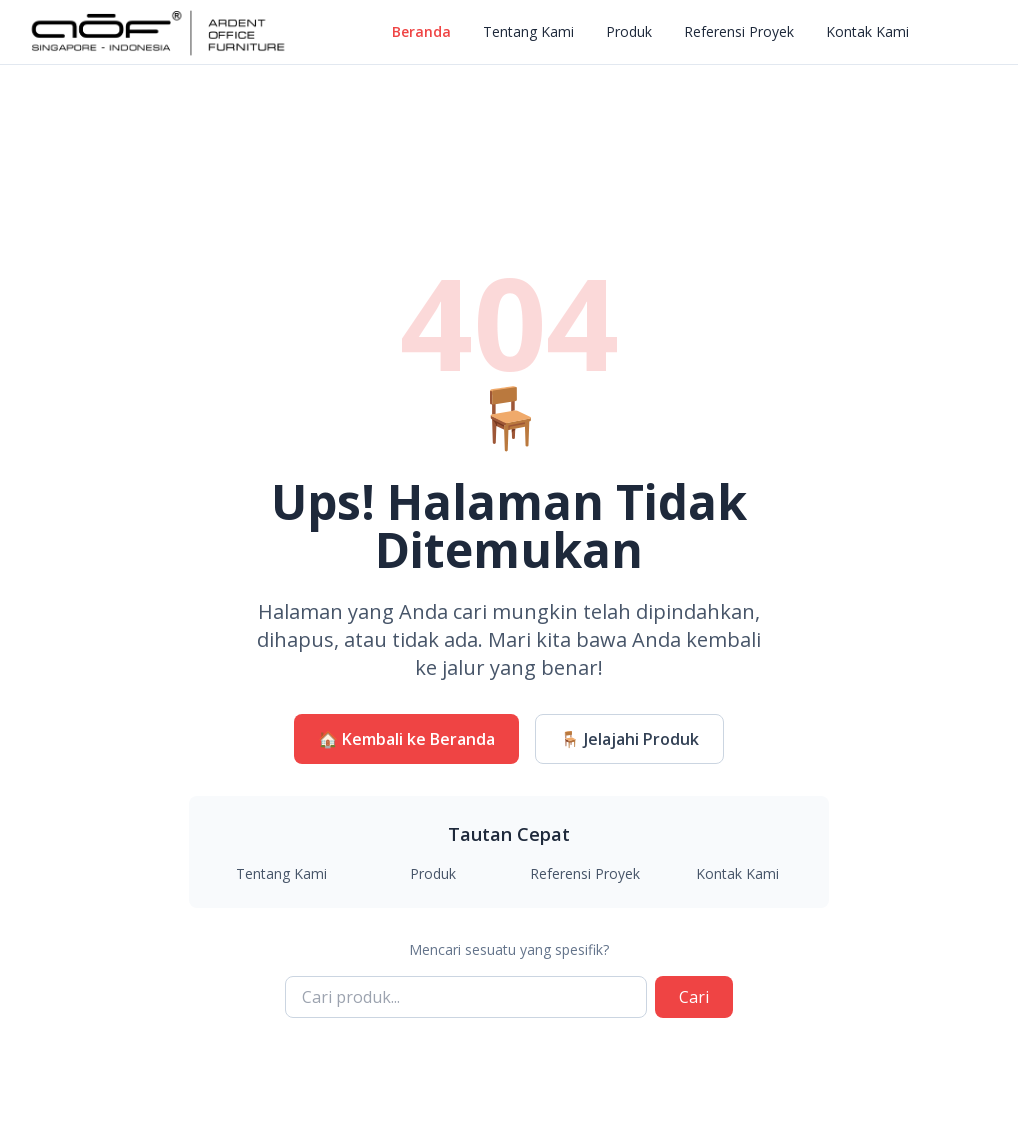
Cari (694, 997)
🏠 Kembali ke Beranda (406, 739)
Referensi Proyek (739, 31)
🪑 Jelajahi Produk (629, 739)
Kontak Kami (867, 31)
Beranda (421, 31)
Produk (629, 31)
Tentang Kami (528, 31)
